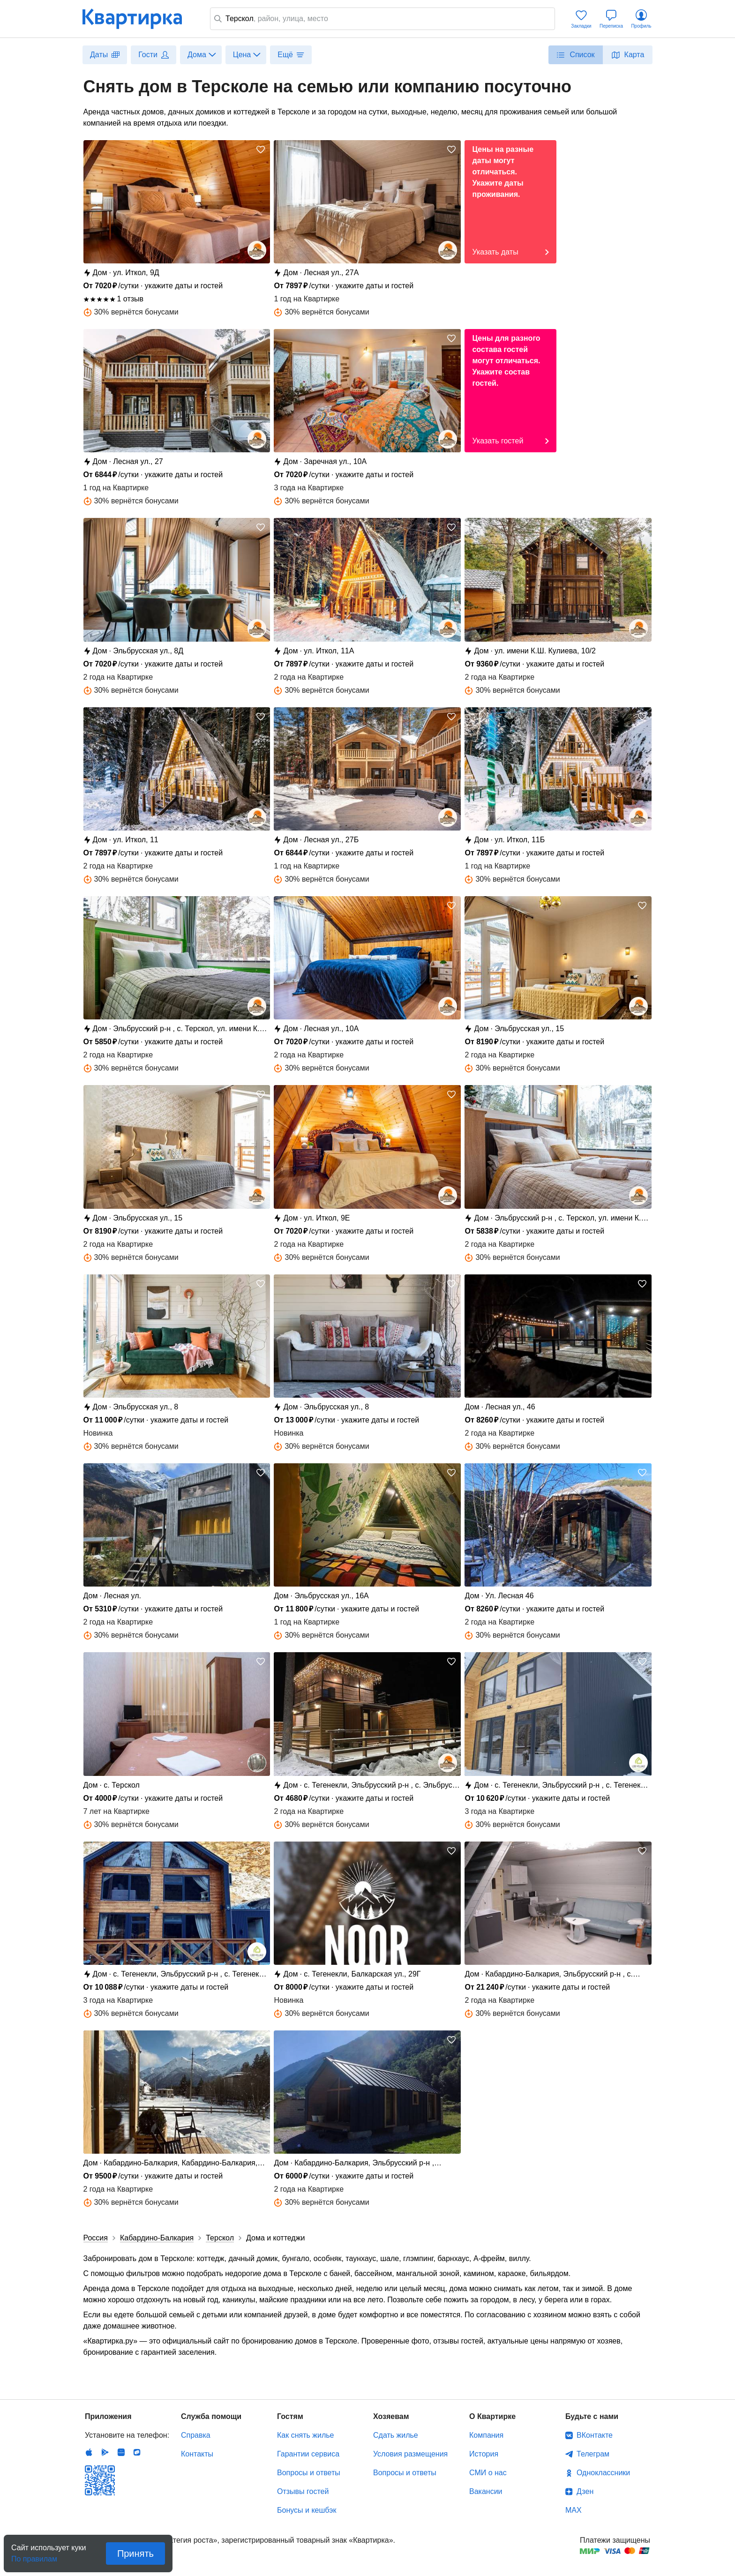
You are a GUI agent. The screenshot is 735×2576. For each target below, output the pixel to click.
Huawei (121, 2452)
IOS (89, 2452)
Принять (135, 2553)
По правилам (34, 2556)
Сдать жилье (395, 2435)
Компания (486, 2435)
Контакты (197, 2454)
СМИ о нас (488, 2473)
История (483, 2454)
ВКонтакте (595, 2435)
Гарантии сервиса (308, 2454)
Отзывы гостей (303, 2491)
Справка (195, 2435)
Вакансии (485, 2491)
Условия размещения (410, 2454)
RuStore (137, 2452)
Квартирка (138, 18)
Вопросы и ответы (308, 2473)
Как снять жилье (305, 2435)
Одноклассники (603, 2473)
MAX (573, 2510)
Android (105, 2452)
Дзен (585, 2491)
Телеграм (593, 2454)
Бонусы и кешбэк (306, 2510)
